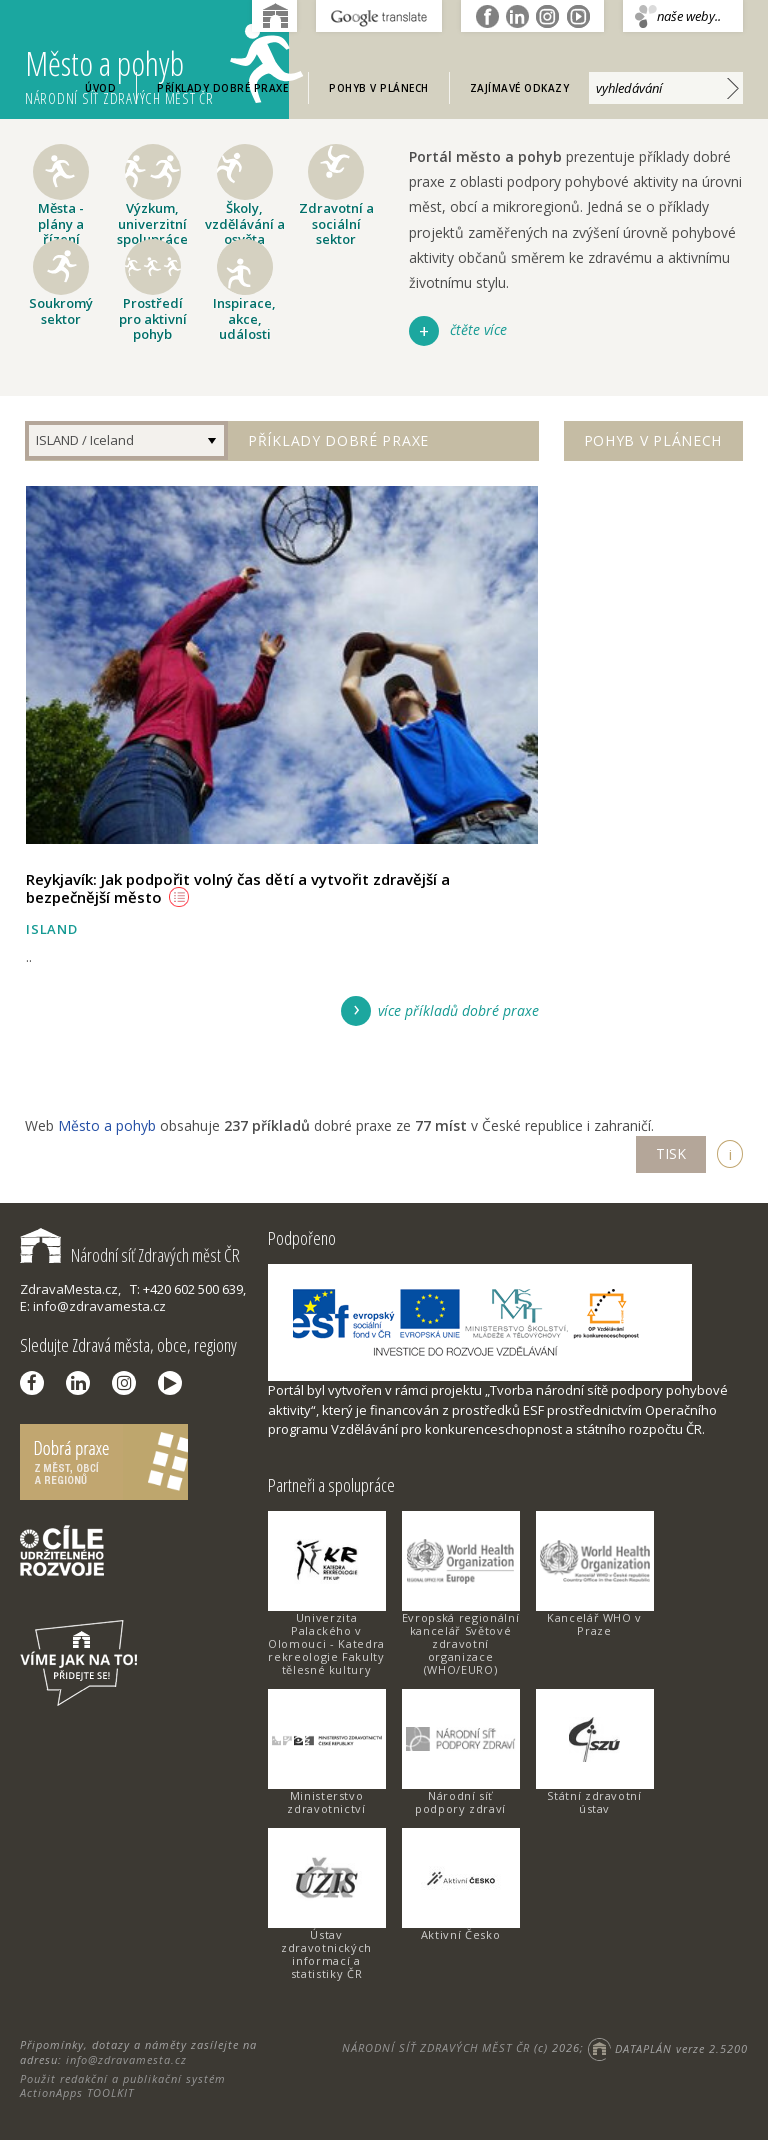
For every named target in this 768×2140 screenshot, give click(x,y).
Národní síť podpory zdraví (460, 1802)
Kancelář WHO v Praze (594, 1624)
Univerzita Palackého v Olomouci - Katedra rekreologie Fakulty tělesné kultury (326, 1643)
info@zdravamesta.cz (126, 2059)
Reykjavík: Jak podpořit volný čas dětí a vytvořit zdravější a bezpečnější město (238, 888)
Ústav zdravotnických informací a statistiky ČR (326, 1954)
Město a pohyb (157, 65)
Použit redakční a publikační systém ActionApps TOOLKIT (123, 2085)
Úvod (100, 88)
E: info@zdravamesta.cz (93, 1306)
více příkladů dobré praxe (458, 1010)
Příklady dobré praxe (222, 88)
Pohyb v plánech (379, 88)
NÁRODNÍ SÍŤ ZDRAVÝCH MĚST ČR (436, 2048)
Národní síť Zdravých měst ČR (130, 1255)
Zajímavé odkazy (520, 88)
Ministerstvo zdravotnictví (326, 1802)
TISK (671, 1153)
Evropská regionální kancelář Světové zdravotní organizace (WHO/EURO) (460, 1643)
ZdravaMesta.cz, (70, 1289)
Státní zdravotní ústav (594, 1802)
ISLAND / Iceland (85, 440)
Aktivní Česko (460, 1934)
